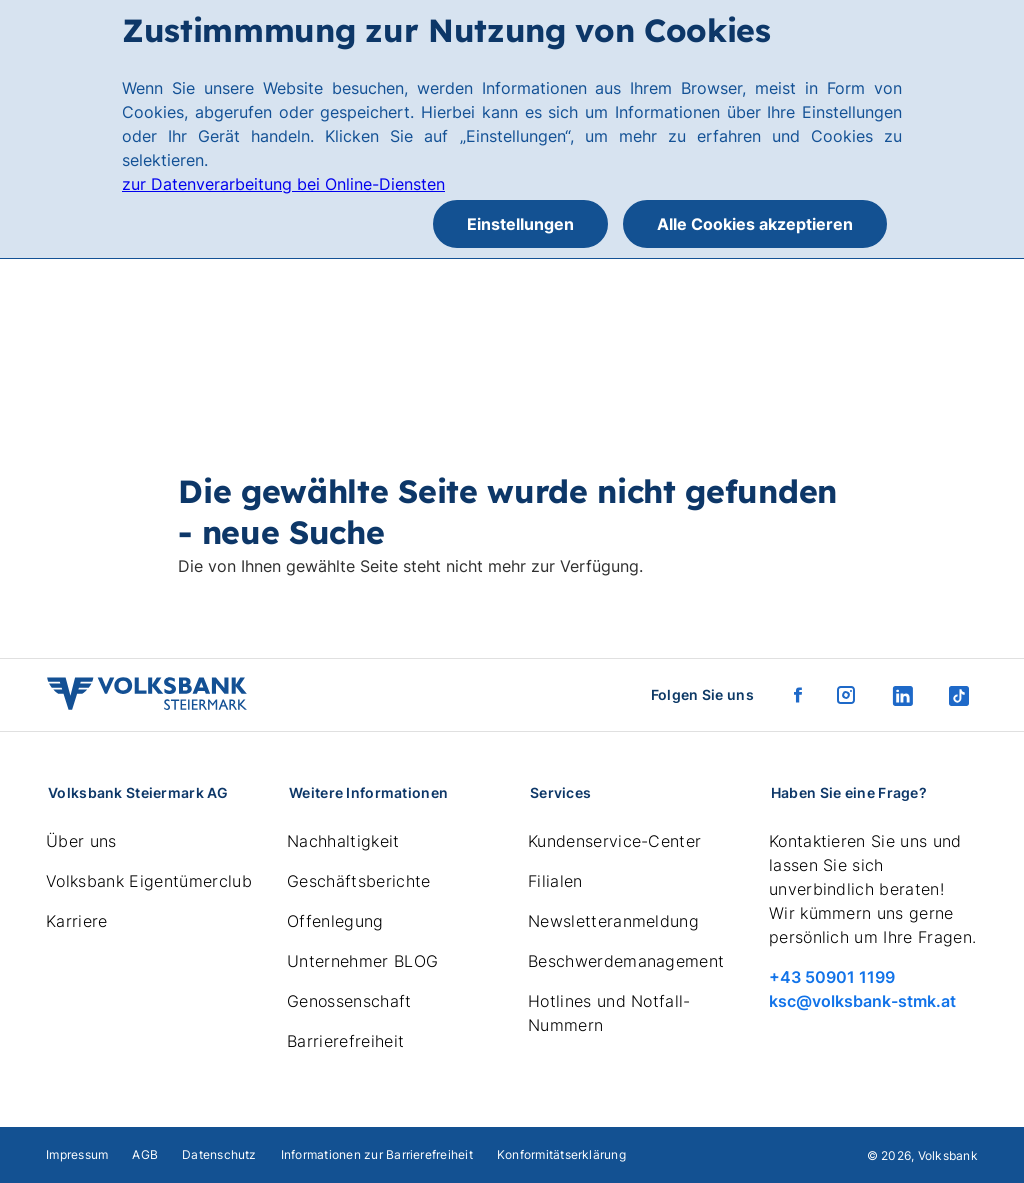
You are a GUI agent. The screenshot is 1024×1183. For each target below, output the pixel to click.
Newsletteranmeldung (613, 921)
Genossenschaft (349, 1001)
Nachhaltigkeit (343, 841)
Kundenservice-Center (614, 841)
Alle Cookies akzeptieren (755, 224)
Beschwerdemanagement (626, 961)
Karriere (77, 921)
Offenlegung (335, 921)
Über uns (81, 841)
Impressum (77, 1154)
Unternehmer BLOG (362, 961)
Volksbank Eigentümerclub (149, 881)
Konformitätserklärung (561, 1154)
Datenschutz (219, 1154)
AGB (145, 1154)
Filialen (555, 881)
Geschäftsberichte (358, 881)
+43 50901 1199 (832, 977)
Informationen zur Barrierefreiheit (377, 1154)
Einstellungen (520, 224)
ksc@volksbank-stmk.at (862, 1001)
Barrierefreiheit (345, 1041)
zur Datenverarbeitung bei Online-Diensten (283, 184)
